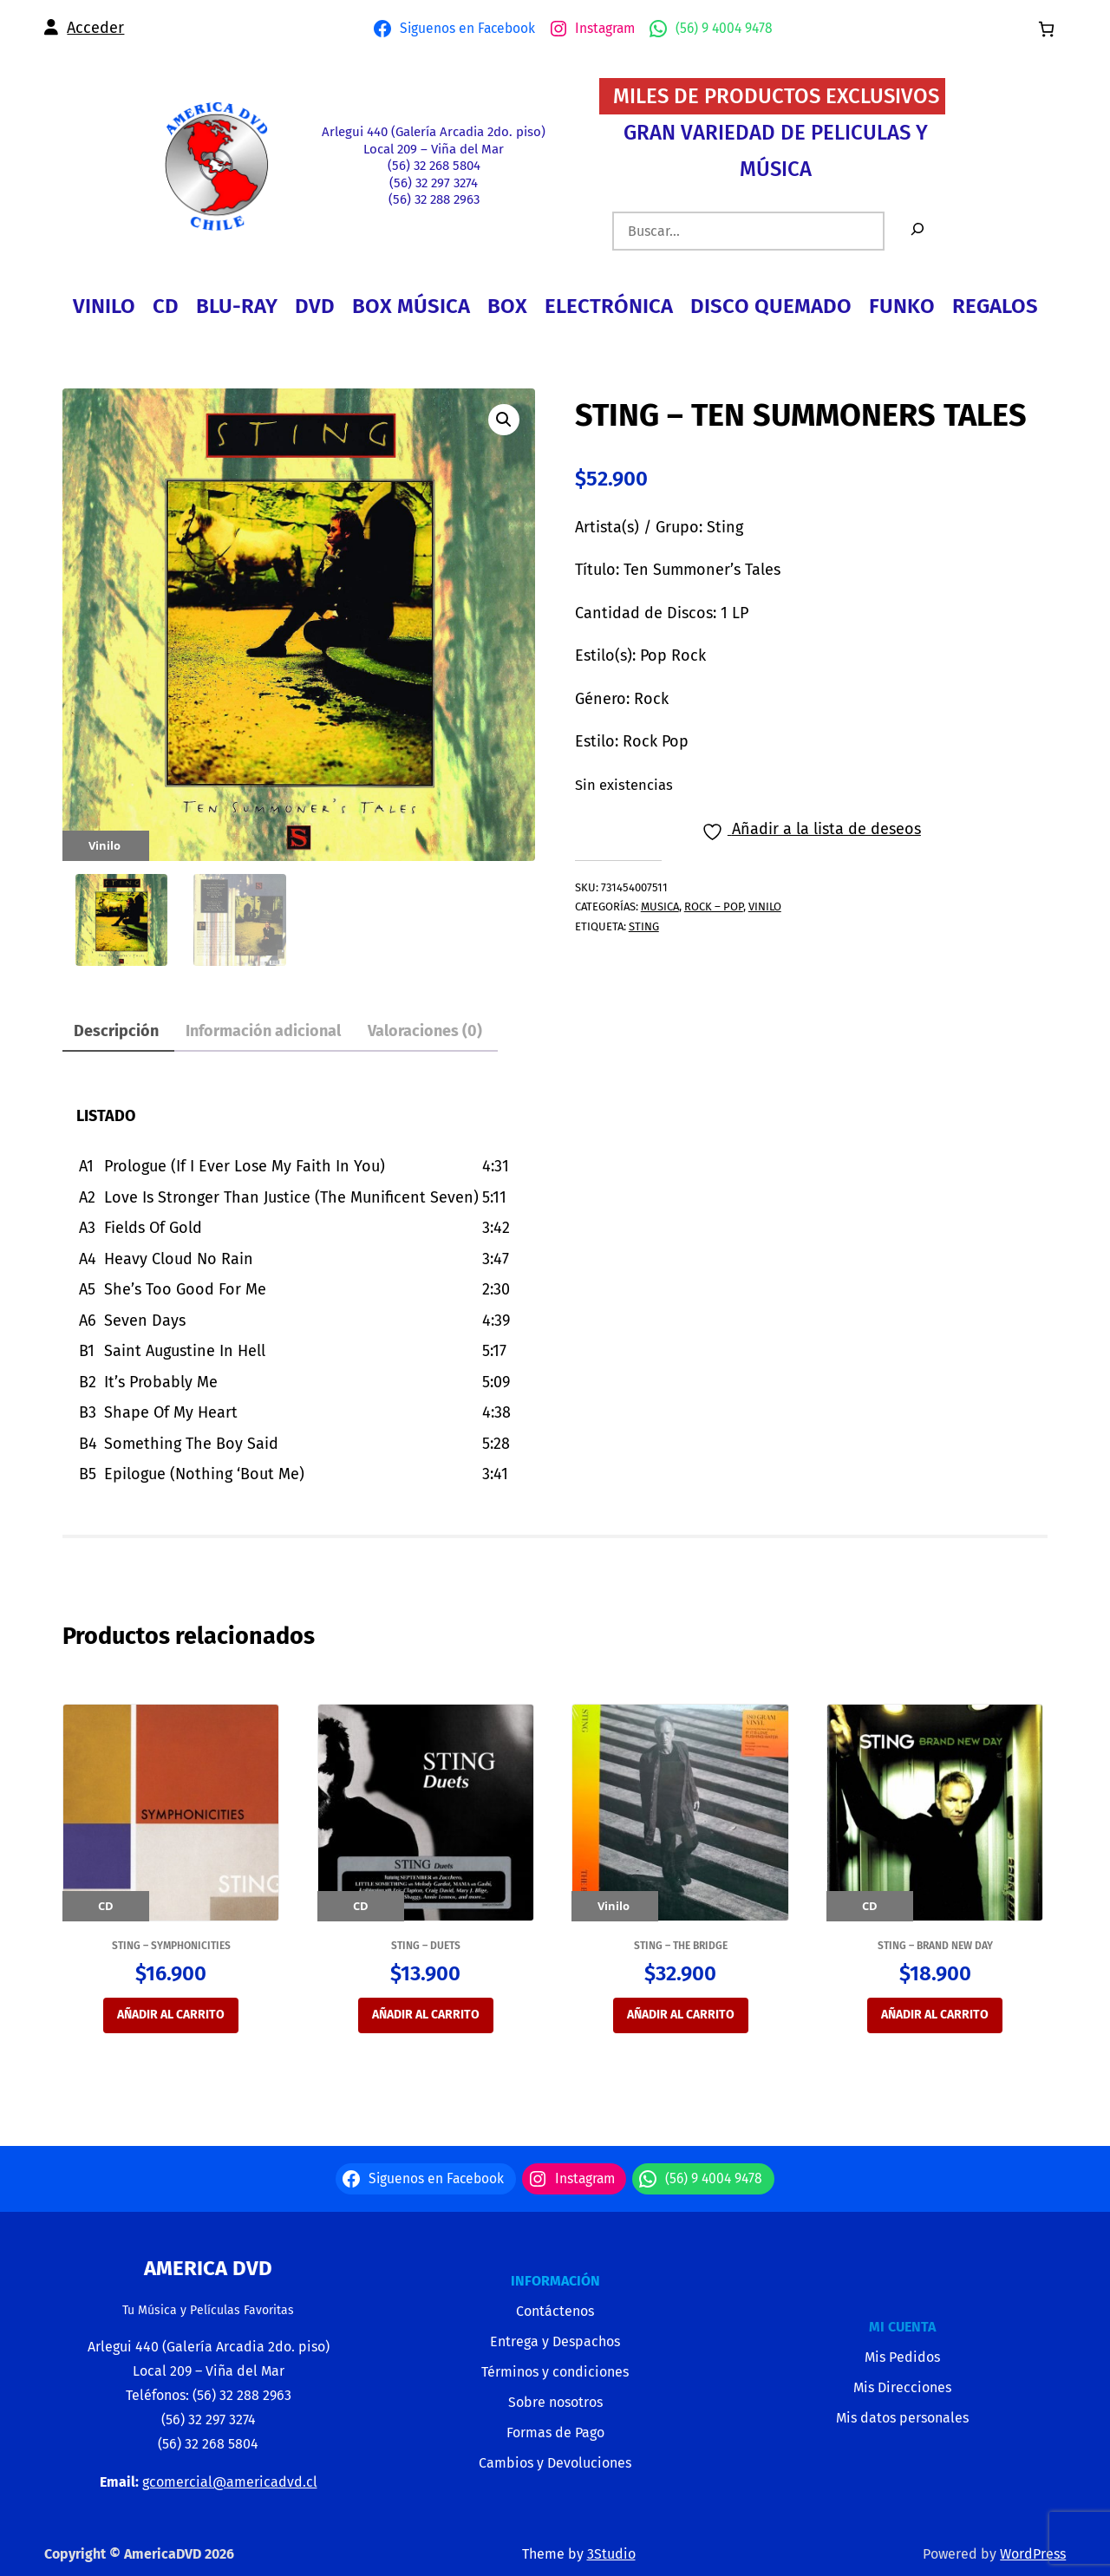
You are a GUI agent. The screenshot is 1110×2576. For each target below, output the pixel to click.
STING (644, 926)
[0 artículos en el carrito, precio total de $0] (1046, 29)
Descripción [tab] (116, 1030)
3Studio (611, 2554)
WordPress (1033, 2554)
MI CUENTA (902, 2326)
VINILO (764, 906)
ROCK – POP (713, 906)
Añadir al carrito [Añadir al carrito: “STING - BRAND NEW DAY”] (935, 2014)
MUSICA (660, 906)
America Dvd (208, 2268)
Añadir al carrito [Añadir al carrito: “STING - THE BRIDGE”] (681, 2014)
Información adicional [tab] (263, 1030)
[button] (503, 419)
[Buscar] (917, 231)
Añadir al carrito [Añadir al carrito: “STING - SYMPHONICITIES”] (171, 2014)
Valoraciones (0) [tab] (425, 1030)
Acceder (95, 27)
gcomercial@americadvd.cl (229, 2482)
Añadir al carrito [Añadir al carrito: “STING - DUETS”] (426, 2014)
